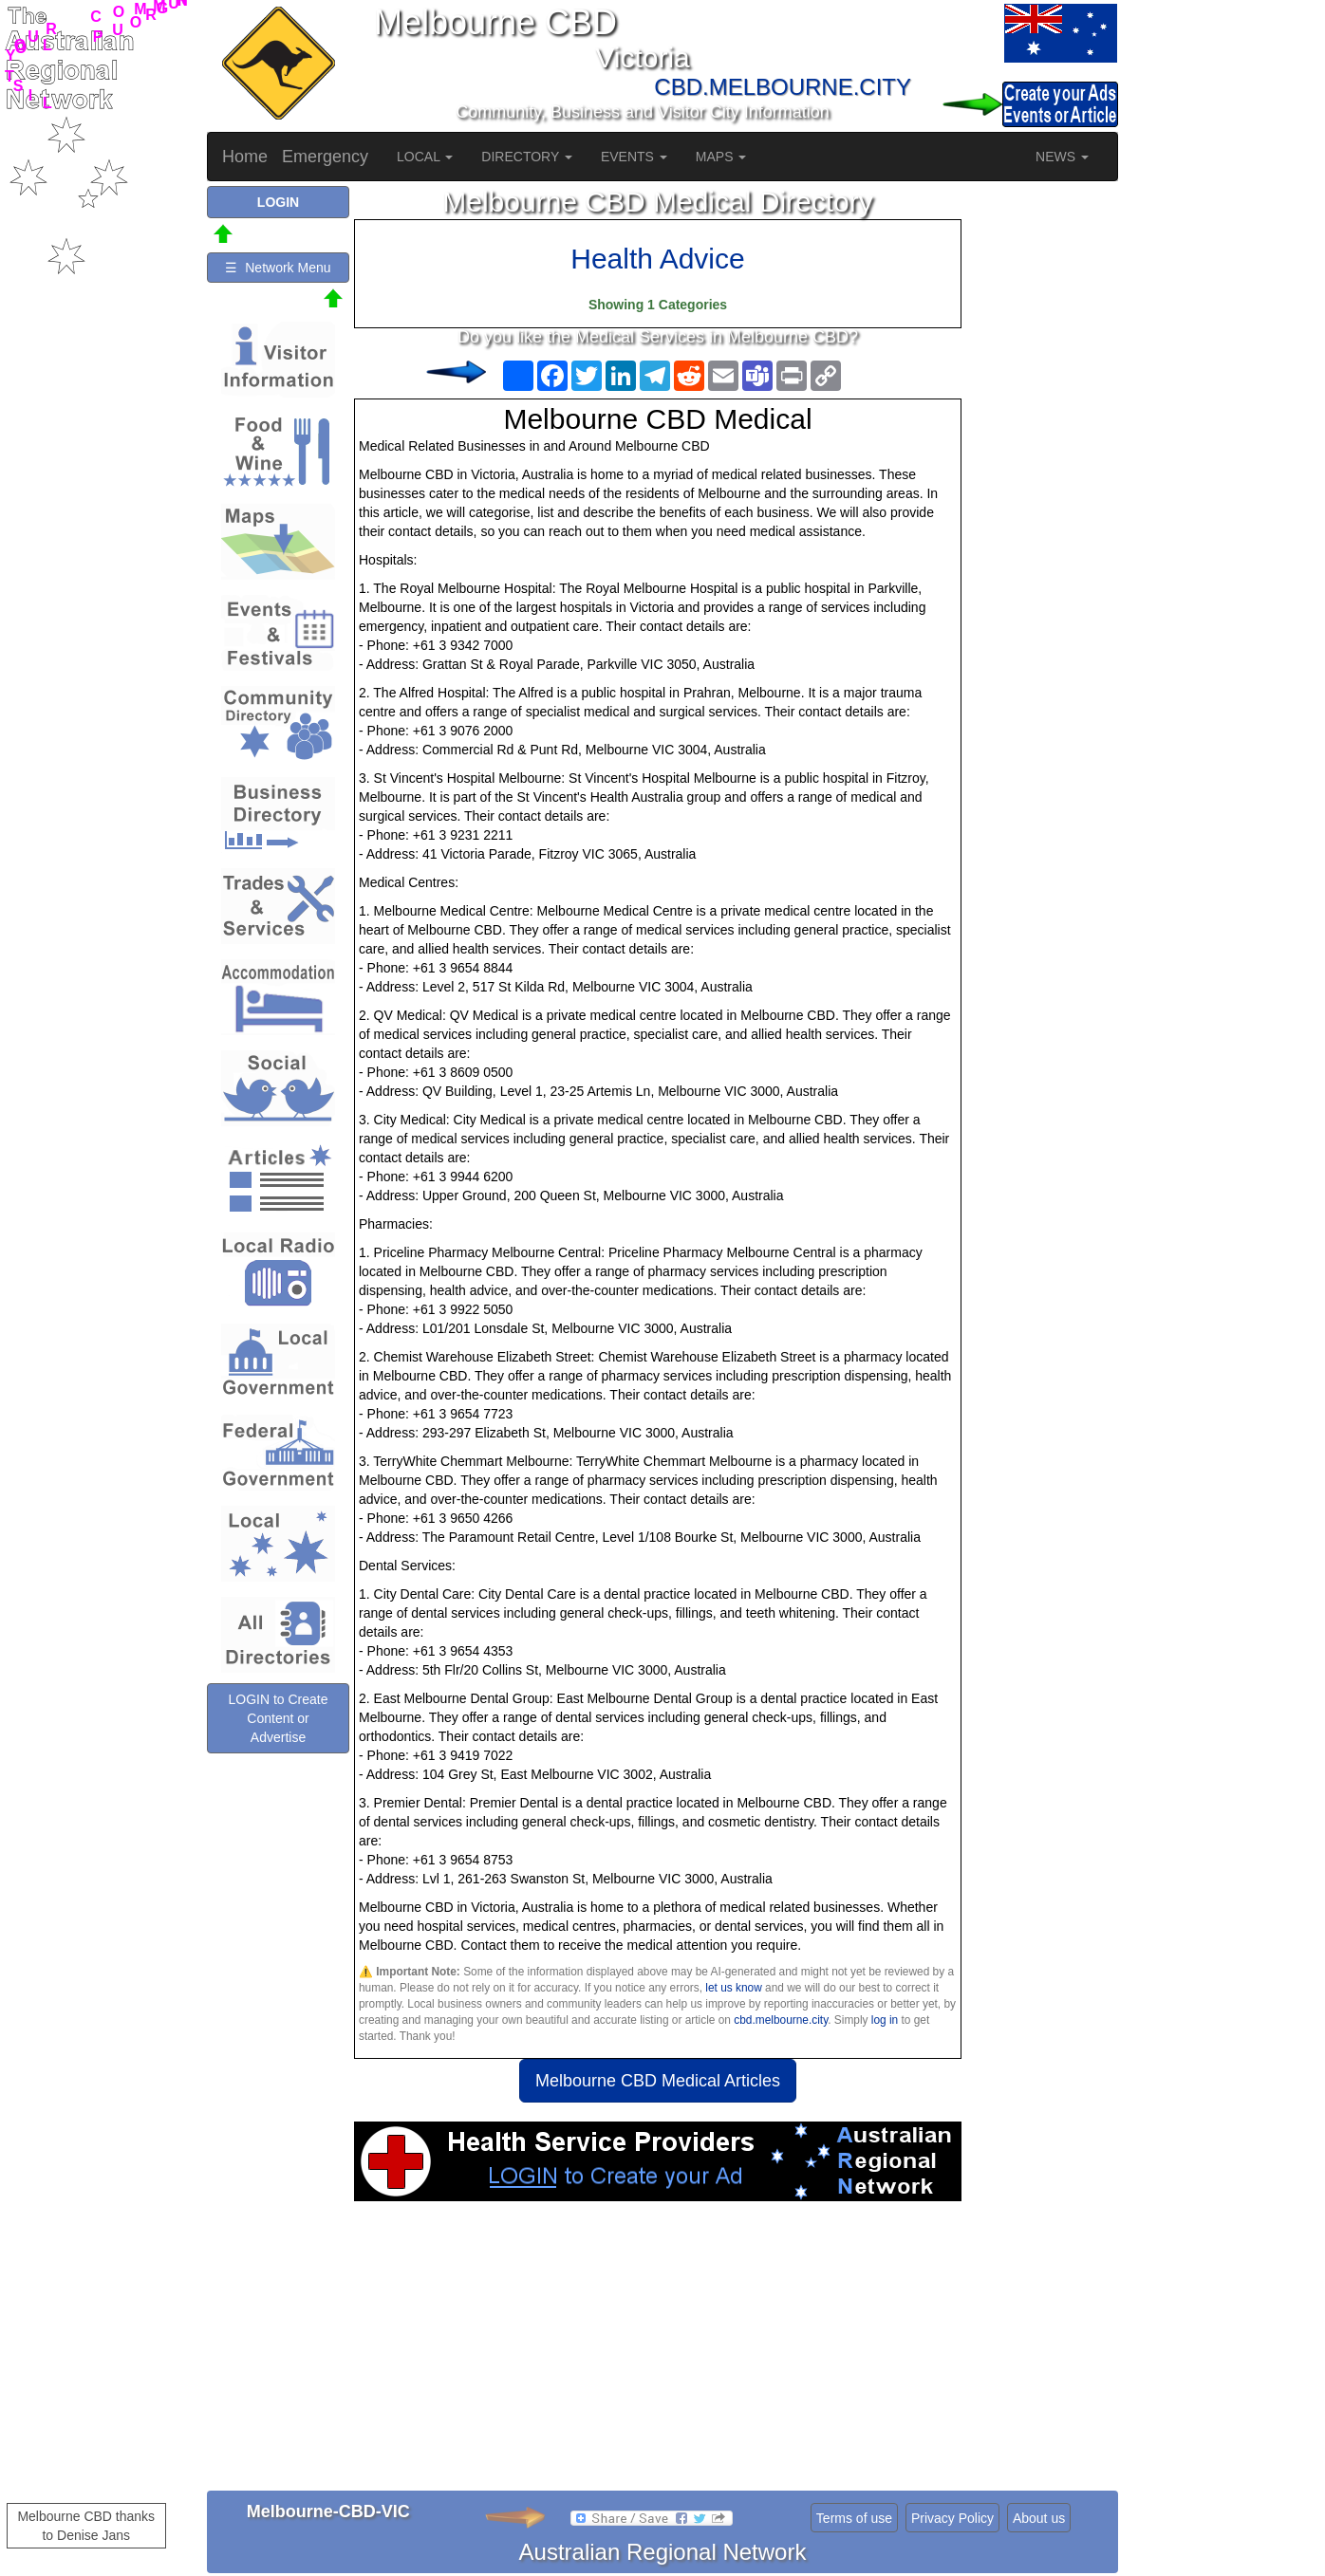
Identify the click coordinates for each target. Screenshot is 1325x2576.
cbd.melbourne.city (781, 2020)
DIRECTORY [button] (526, 156)
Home (245, 156)
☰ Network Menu (277, 267)
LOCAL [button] (425, 156)
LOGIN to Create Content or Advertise (277, 1718)
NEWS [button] (1062, 156)
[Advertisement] (657, 2353)
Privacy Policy (952, 2518)
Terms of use (854, 2518)
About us (1039, 2518)
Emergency (325, 156)
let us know (733, 1987)
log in (884, 2020)
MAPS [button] (721, 156)
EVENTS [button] (634, 156)
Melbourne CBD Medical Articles (657, 2080)
